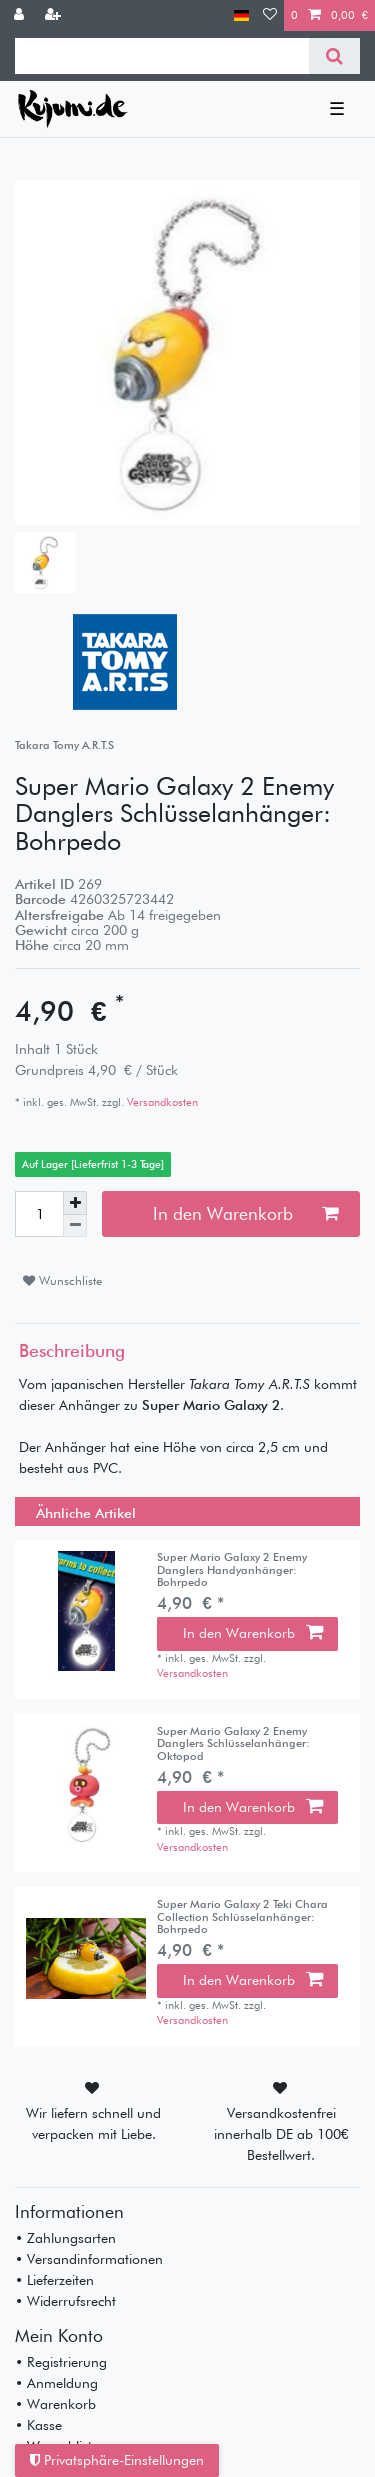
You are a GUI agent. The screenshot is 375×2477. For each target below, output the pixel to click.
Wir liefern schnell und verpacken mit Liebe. (93, 2123)
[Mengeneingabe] (39, 1214)
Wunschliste (62, 1280)
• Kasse (38, 2425)
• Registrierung (61, 2362)
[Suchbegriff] (162, 56)
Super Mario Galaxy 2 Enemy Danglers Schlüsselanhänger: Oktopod (233, 1743)
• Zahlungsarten (65, 2238)
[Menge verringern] (75, 1226)
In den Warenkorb (245, 1213)
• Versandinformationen (89, 2259)
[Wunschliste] (270, 15)
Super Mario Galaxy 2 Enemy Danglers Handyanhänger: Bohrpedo (232, 1569)
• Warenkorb (55, 2404)
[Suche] (334, 56)
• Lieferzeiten (54, 2280)
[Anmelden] (21, 15)
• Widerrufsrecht (65, 2301)
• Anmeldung (56, 2383)
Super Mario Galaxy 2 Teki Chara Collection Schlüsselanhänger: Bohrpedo (242, 1916)
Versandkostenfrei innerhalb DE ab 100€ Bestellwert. (281, 2134)
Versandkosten (161, 1102)
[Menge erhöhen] (75, 1203)
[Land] (241, 15)
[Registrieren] (55, 15)
